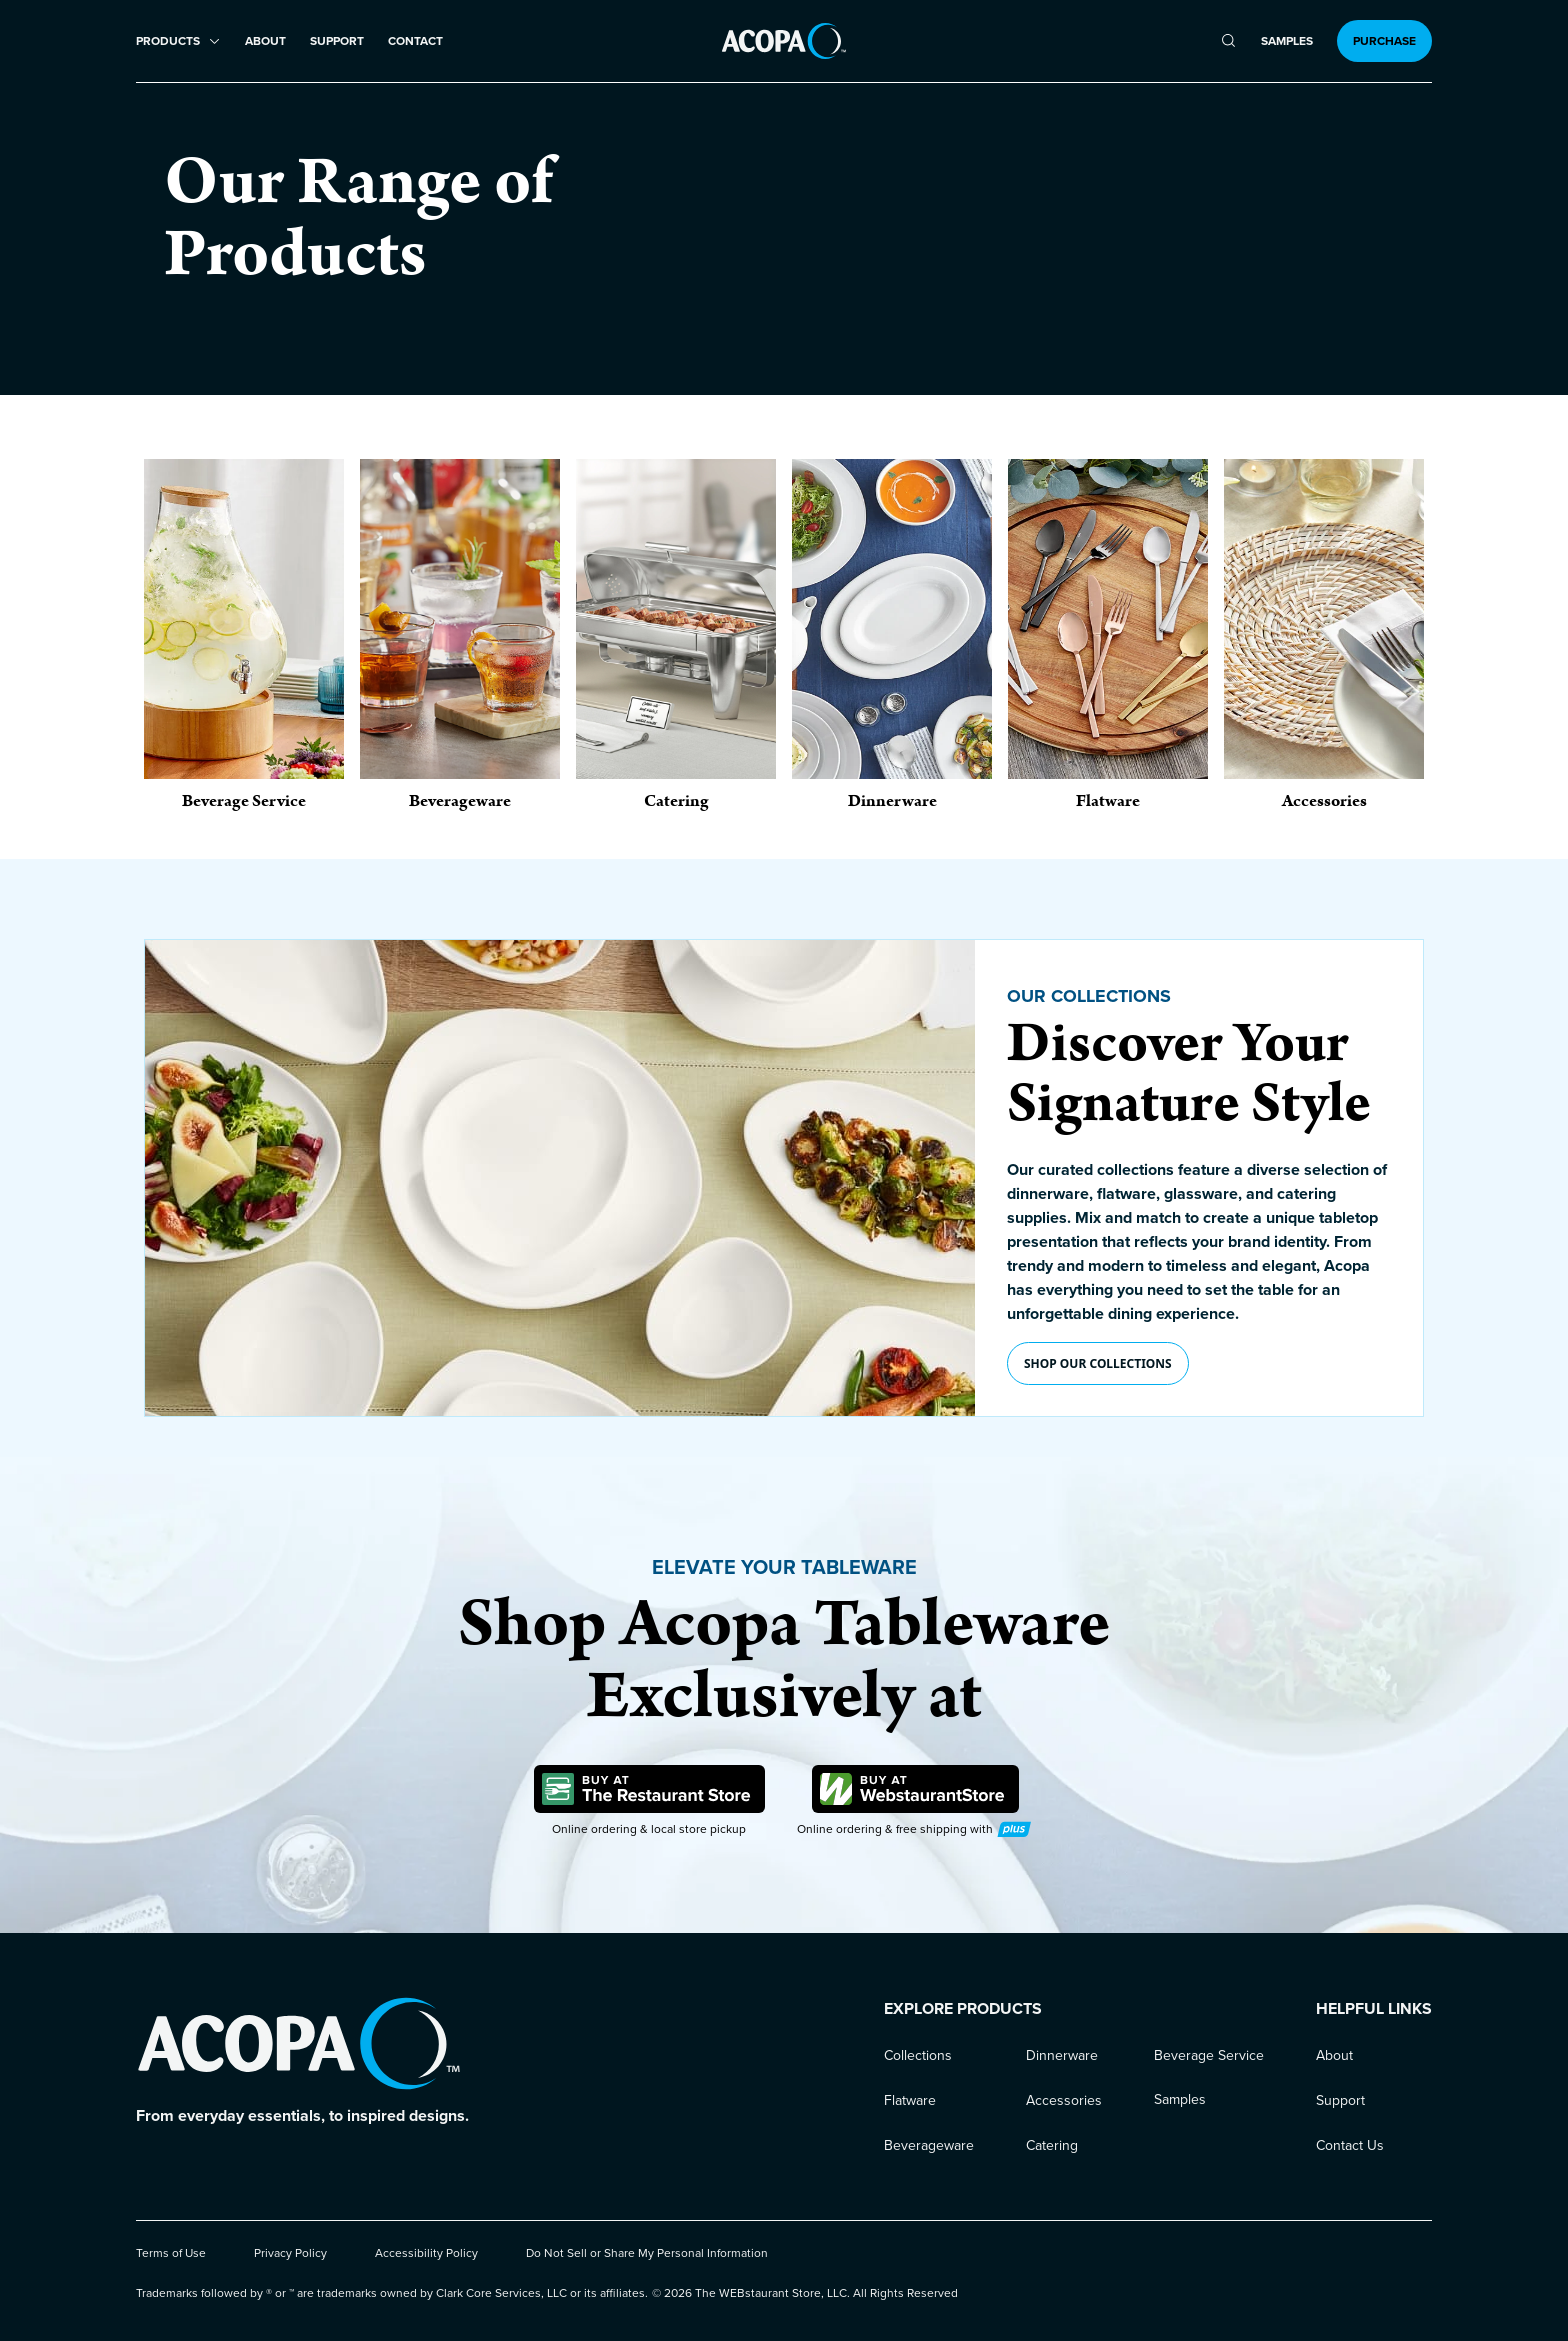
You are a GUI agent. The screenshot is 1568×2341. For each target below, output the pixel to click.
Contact (415, 41)
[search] (1228, 41)
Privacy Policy (290, 2253)
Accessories (1064, 2100)
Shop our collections (1098, 1363)
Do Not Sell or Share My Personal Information (647, 2253)
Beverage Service (1209, 2055)
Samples (1287, 41)
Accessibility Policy (426, 2253)
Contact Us (1350, 2145)
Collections (918, 2055)
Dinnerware (1062, 2055)
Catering (1052, 2145)
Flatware (910, 2100)
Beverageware (929, 2145)
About (265, 41)
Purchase (1384, 41)
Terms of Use (171, 2253)
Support (337, 41)
